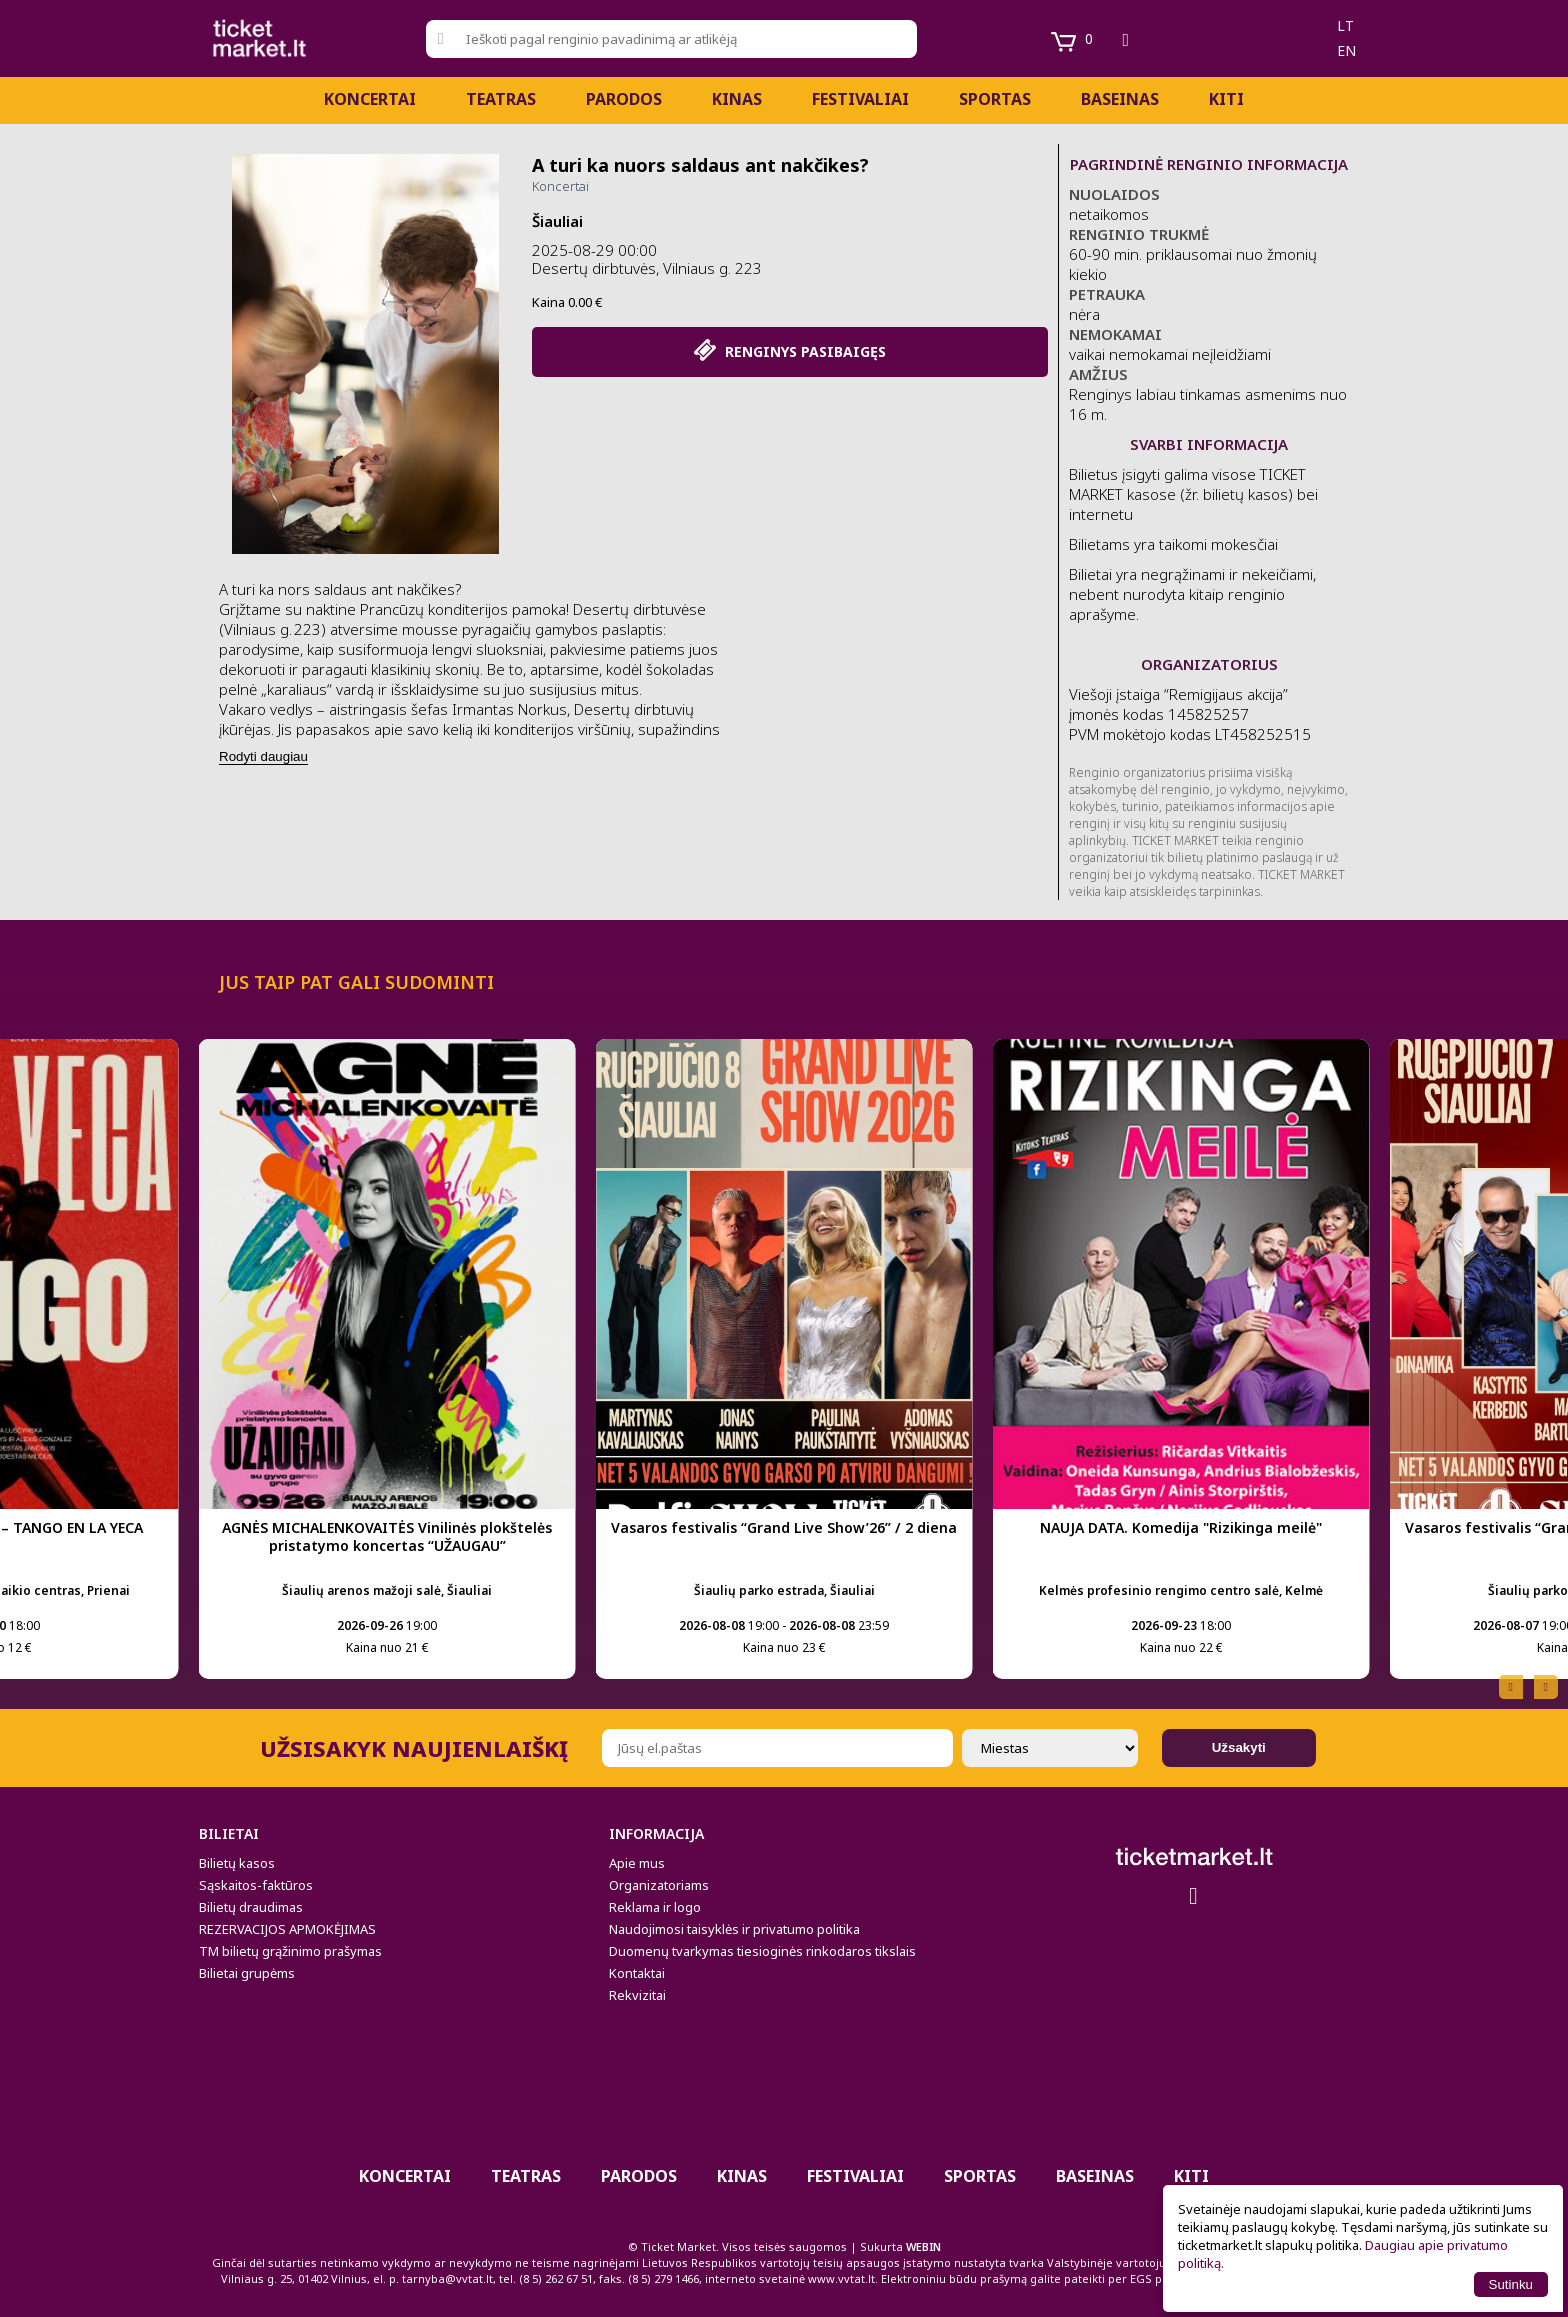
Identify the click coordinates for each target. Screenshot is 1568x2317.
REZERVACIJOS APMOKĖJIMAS (287, 1929)
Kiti (1226, 99)
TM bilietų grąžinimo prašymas (290, 1951)
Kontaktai (637, 1973)
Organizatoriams (659, 1885)
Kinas (737, 99)
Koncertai (370, 99)
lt (1345, 25)
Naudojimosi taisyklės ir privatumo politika (734, 1929)
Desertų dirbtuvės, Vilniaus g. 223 (647, 268)
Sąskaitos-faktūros (256, 1885)
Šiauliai (557, 221)
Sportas (995, 99)
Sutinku (1511, 2284)
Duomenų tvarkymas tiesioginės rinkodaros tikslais (762, 1951)
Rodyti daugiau (263, 756)
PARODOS (624, 99)
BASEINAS (1120, 99)
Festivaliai (860, 99)
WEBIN (923, 2246)
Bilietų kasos (237, 1863)
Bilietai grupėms (247, 1973)
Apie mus (637, 1863)
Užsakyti (1239, 1747)
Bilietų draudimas (251, 1907)
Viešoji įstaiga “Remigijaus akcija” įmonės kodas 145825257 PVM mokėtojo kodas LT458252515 (1190, 714)
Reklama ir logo (655, 1907)
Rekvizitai (637, 1995)
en (1346, 50)
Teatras (501, 99)
